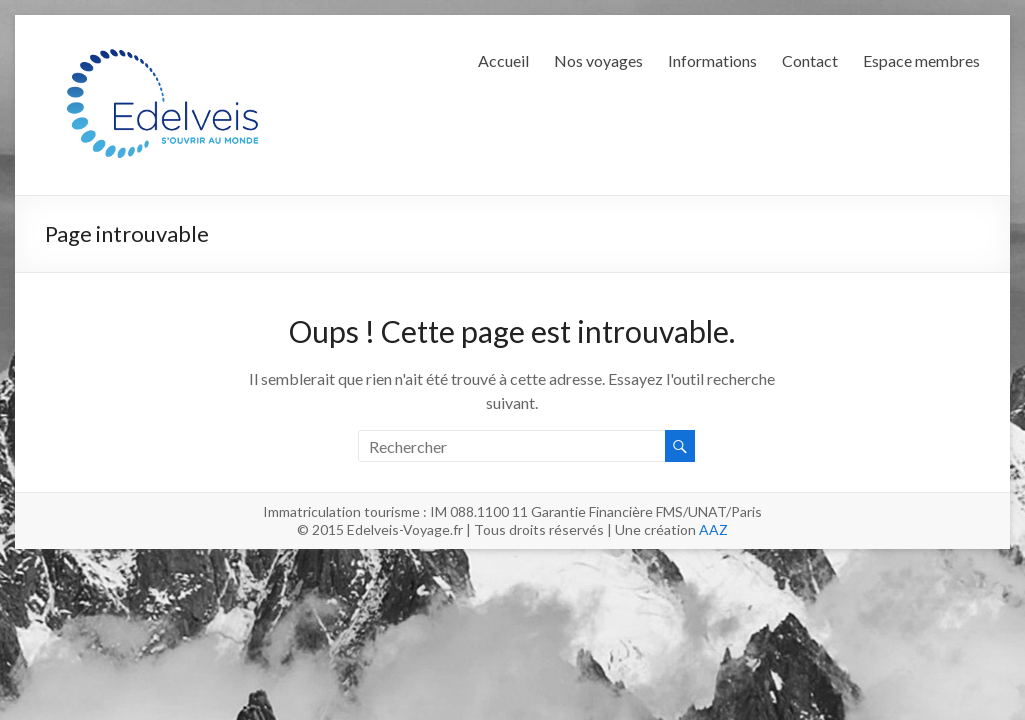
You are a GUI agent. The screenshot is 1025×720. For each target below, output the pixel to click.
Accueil (503, 60)
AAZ (713, 529)
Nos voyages (598, 60)
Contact (810, 60)
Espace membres (921, 60)
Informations (712, 60)
